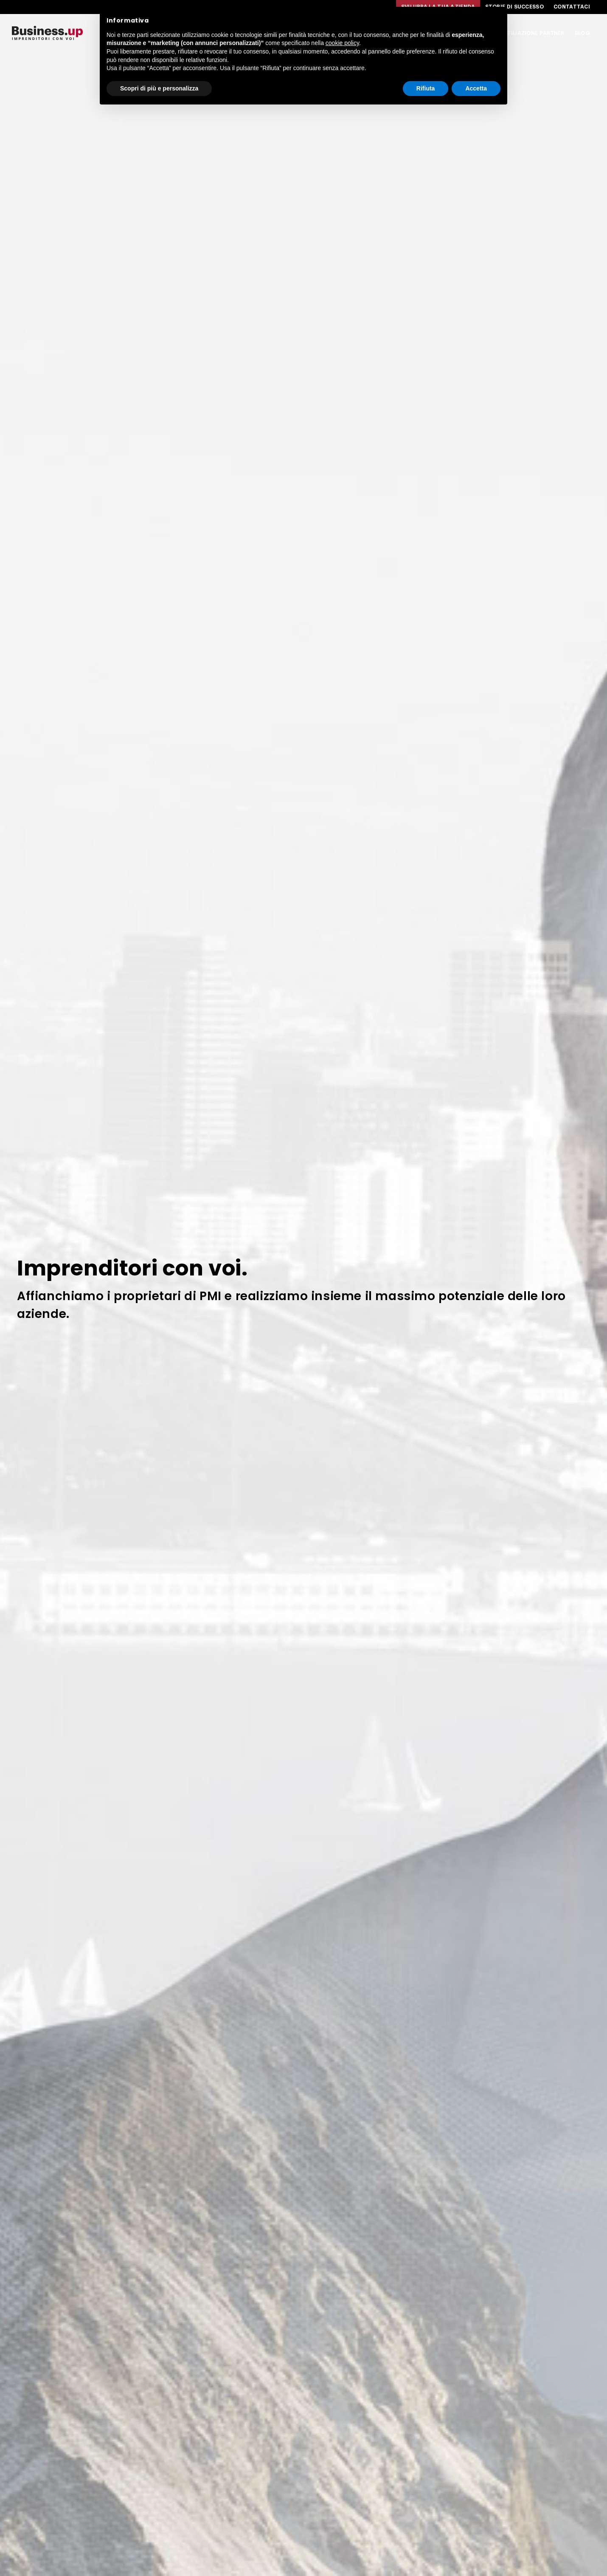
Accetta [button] (476, 88)
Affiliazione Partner (533, 33)
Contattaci (572, 6)
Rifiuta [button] (425, 88)
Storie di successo (514, 6)
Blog (582, 33)
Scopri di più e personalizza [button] (159, 88)
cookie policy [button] (342, 43)
